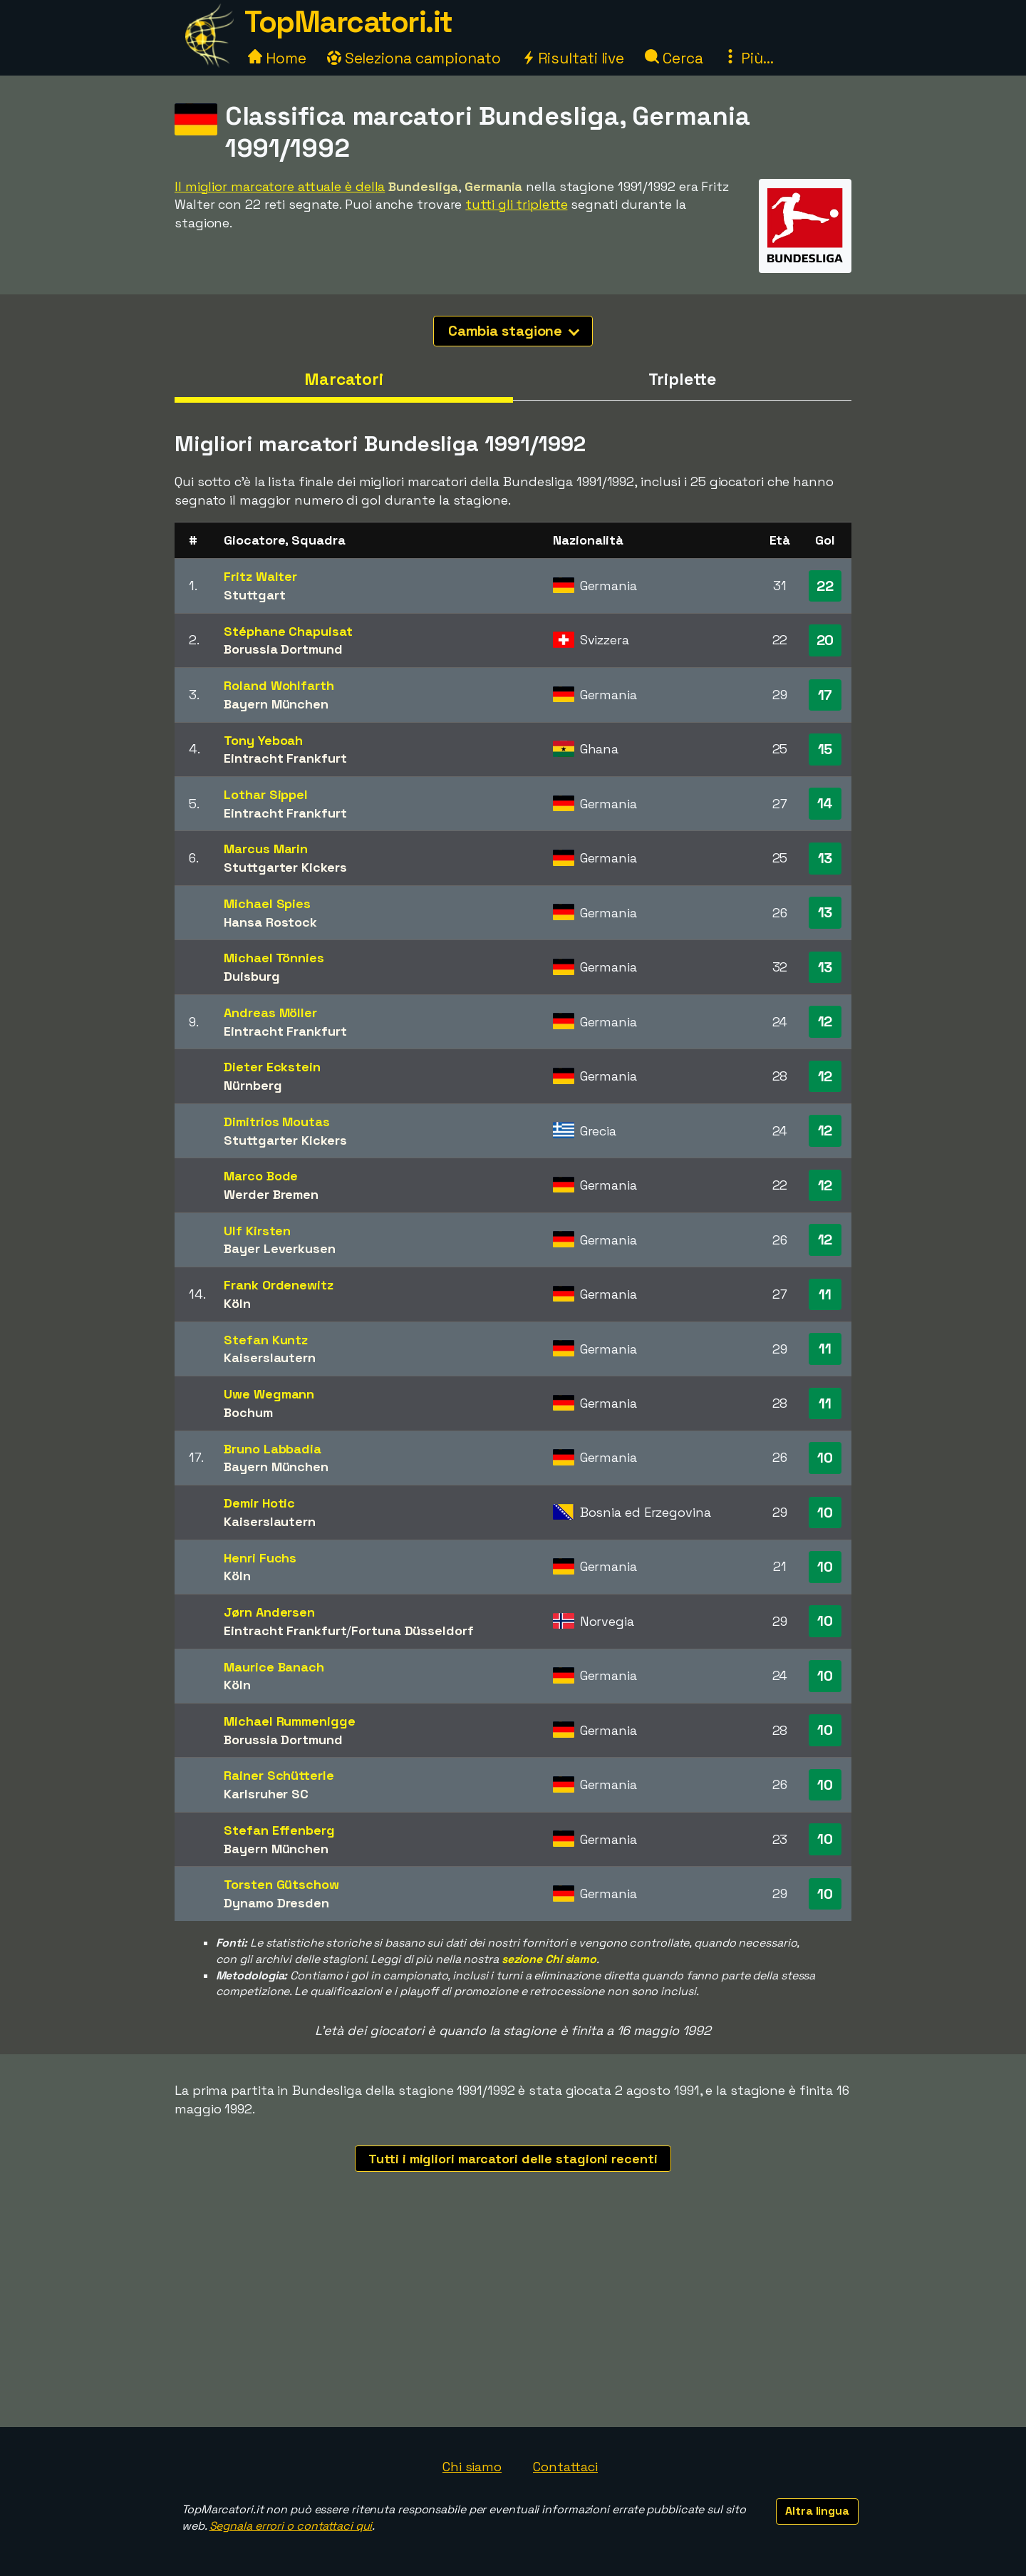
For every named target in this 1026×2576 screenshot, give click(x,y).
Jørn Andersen (269, 1612)
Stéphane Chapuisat (288, 631)
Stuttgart (254, 595)
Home (277, 58)
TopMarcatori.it (348, 22)
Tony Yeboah (263, 740)
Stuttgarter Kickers (285, 867)
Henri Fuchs (260, 1558)
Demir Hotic (259, 1503)
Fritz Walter (260, 576)
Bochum (248, 1412)
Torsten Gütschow (281, 1884)
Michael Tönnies (274, 957)
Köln (237, 1303)
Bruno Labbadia (272, 1449)
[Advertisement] (513, 2320)
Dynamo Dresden (276, 1903)
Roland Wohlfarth (278, 685)
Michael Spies (267, 903)
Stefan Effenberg (279, 1830)
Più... (748, 58)
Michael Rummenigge (289, 1721)
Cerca (674, 58)
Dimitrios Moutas (276, 1121)
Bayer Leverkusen (279, 1248)
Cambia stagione (514, 330)
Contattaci (565, 2466)
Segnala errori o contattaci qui (291, 2525)
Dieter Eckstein (272, 1066)
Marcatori (343, 379)
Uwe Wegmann (269, 1394)
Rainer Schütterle (278, 1775)
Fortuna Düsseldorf (412, 1630)
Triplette (681, 379)
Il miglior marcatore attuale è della (280, 186)
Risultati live (573, 58)
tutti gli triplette (516, 204)
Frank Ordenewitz (278, 1285)
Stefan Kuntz (266, 1339)
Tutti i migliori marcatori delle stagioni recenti (512, 2158)
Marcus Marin (266, 848)
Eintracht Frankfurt (285, 758)
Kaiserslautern (270, 1357)
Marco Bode (261, 1176)
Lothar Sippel (266, 794)
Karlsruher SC (266, 1794)
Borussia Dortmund (283, 649)
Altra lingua (817, 2510)
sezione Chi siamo (549, 1959)
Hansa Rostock (270, 922)
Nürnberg (252, 1085)
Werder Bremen (271, 1194)
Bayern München (276, 704)
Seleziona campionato (414, 58)
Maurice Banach (274, 1667)
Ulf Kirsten (257, 1230)
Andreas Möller (270, 1012)
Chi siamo (472, 2466)
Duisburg (251, 976)
